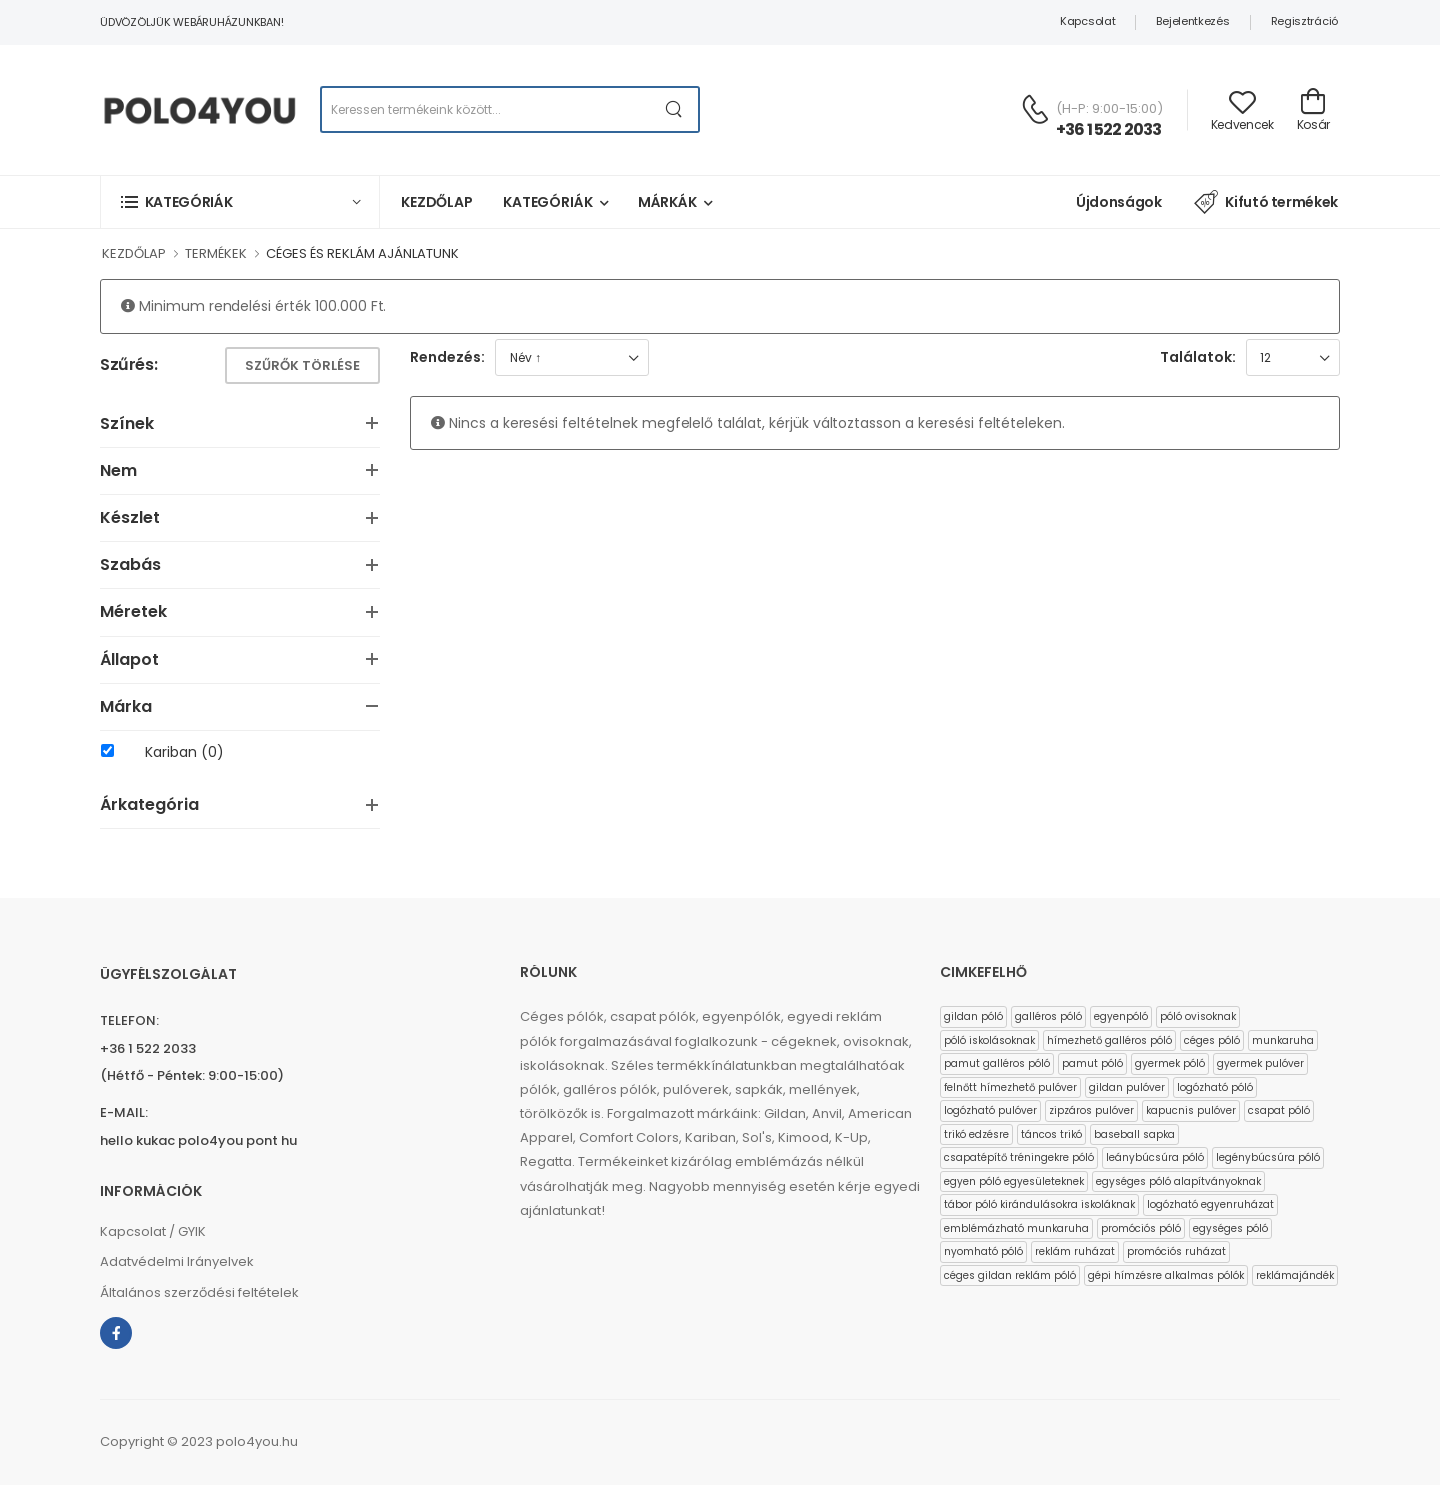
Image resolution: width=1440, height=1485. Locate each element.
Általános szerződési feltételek (199, 1292)
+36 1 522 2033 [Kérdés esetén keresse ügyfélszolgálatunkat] (1109, 129)
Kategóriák (548, 202)
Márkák (667, 202)
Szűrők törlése (302, 365)
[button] (240, 201)
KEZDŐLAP (134, 253)
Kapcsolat (1087, 21)
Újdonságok (1119, 202)
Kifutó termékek (1266, 202)
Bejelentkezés (1192, 21)
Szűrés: (128, 365)
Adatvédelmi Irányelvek (177, 1261)
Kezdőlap (437, 202)
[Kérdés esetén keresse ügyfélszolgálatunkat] (1035, 109)
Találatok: (1198, 357)
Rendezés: (447, 357)
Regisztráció (1304, 21)
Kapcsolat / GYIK (153, 1231)
